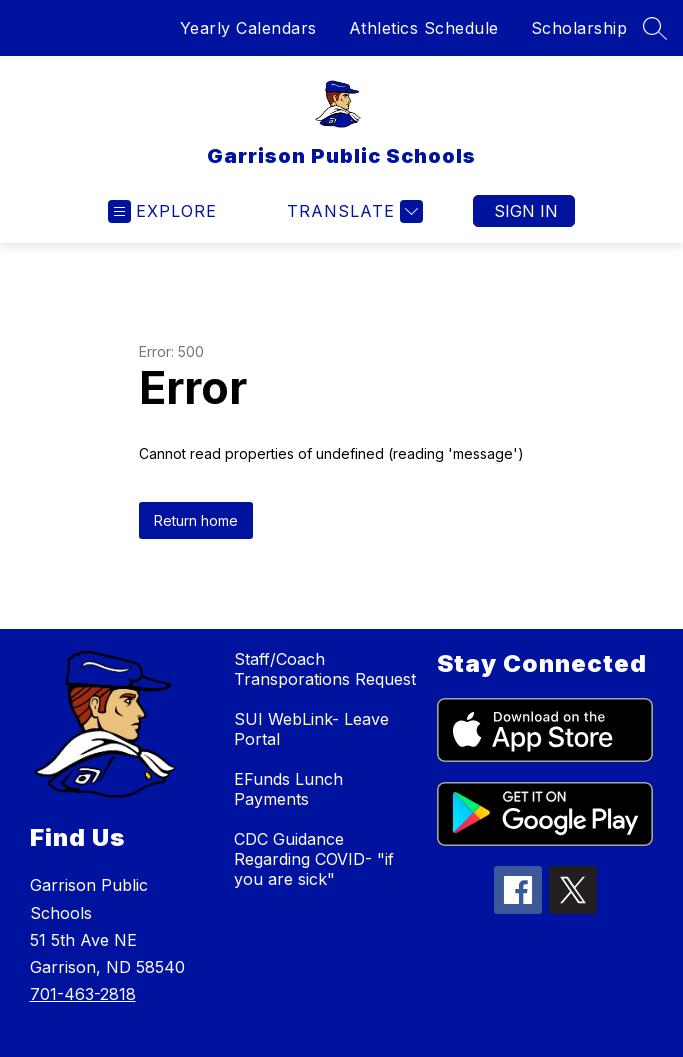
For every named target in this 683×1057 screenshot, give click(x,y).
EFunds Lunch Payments (288, 789)
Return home (196, 520)
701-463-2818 (83, 994)
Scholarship (579, 28)
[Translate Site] (352, 211)
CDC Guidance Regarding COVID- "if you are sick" (314, 859)
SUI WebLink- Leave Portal (311, 729)
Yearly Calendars (248, 28)
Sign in (526, 211)
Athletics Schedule (424, 28)
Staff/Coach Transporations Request (325, 669)
